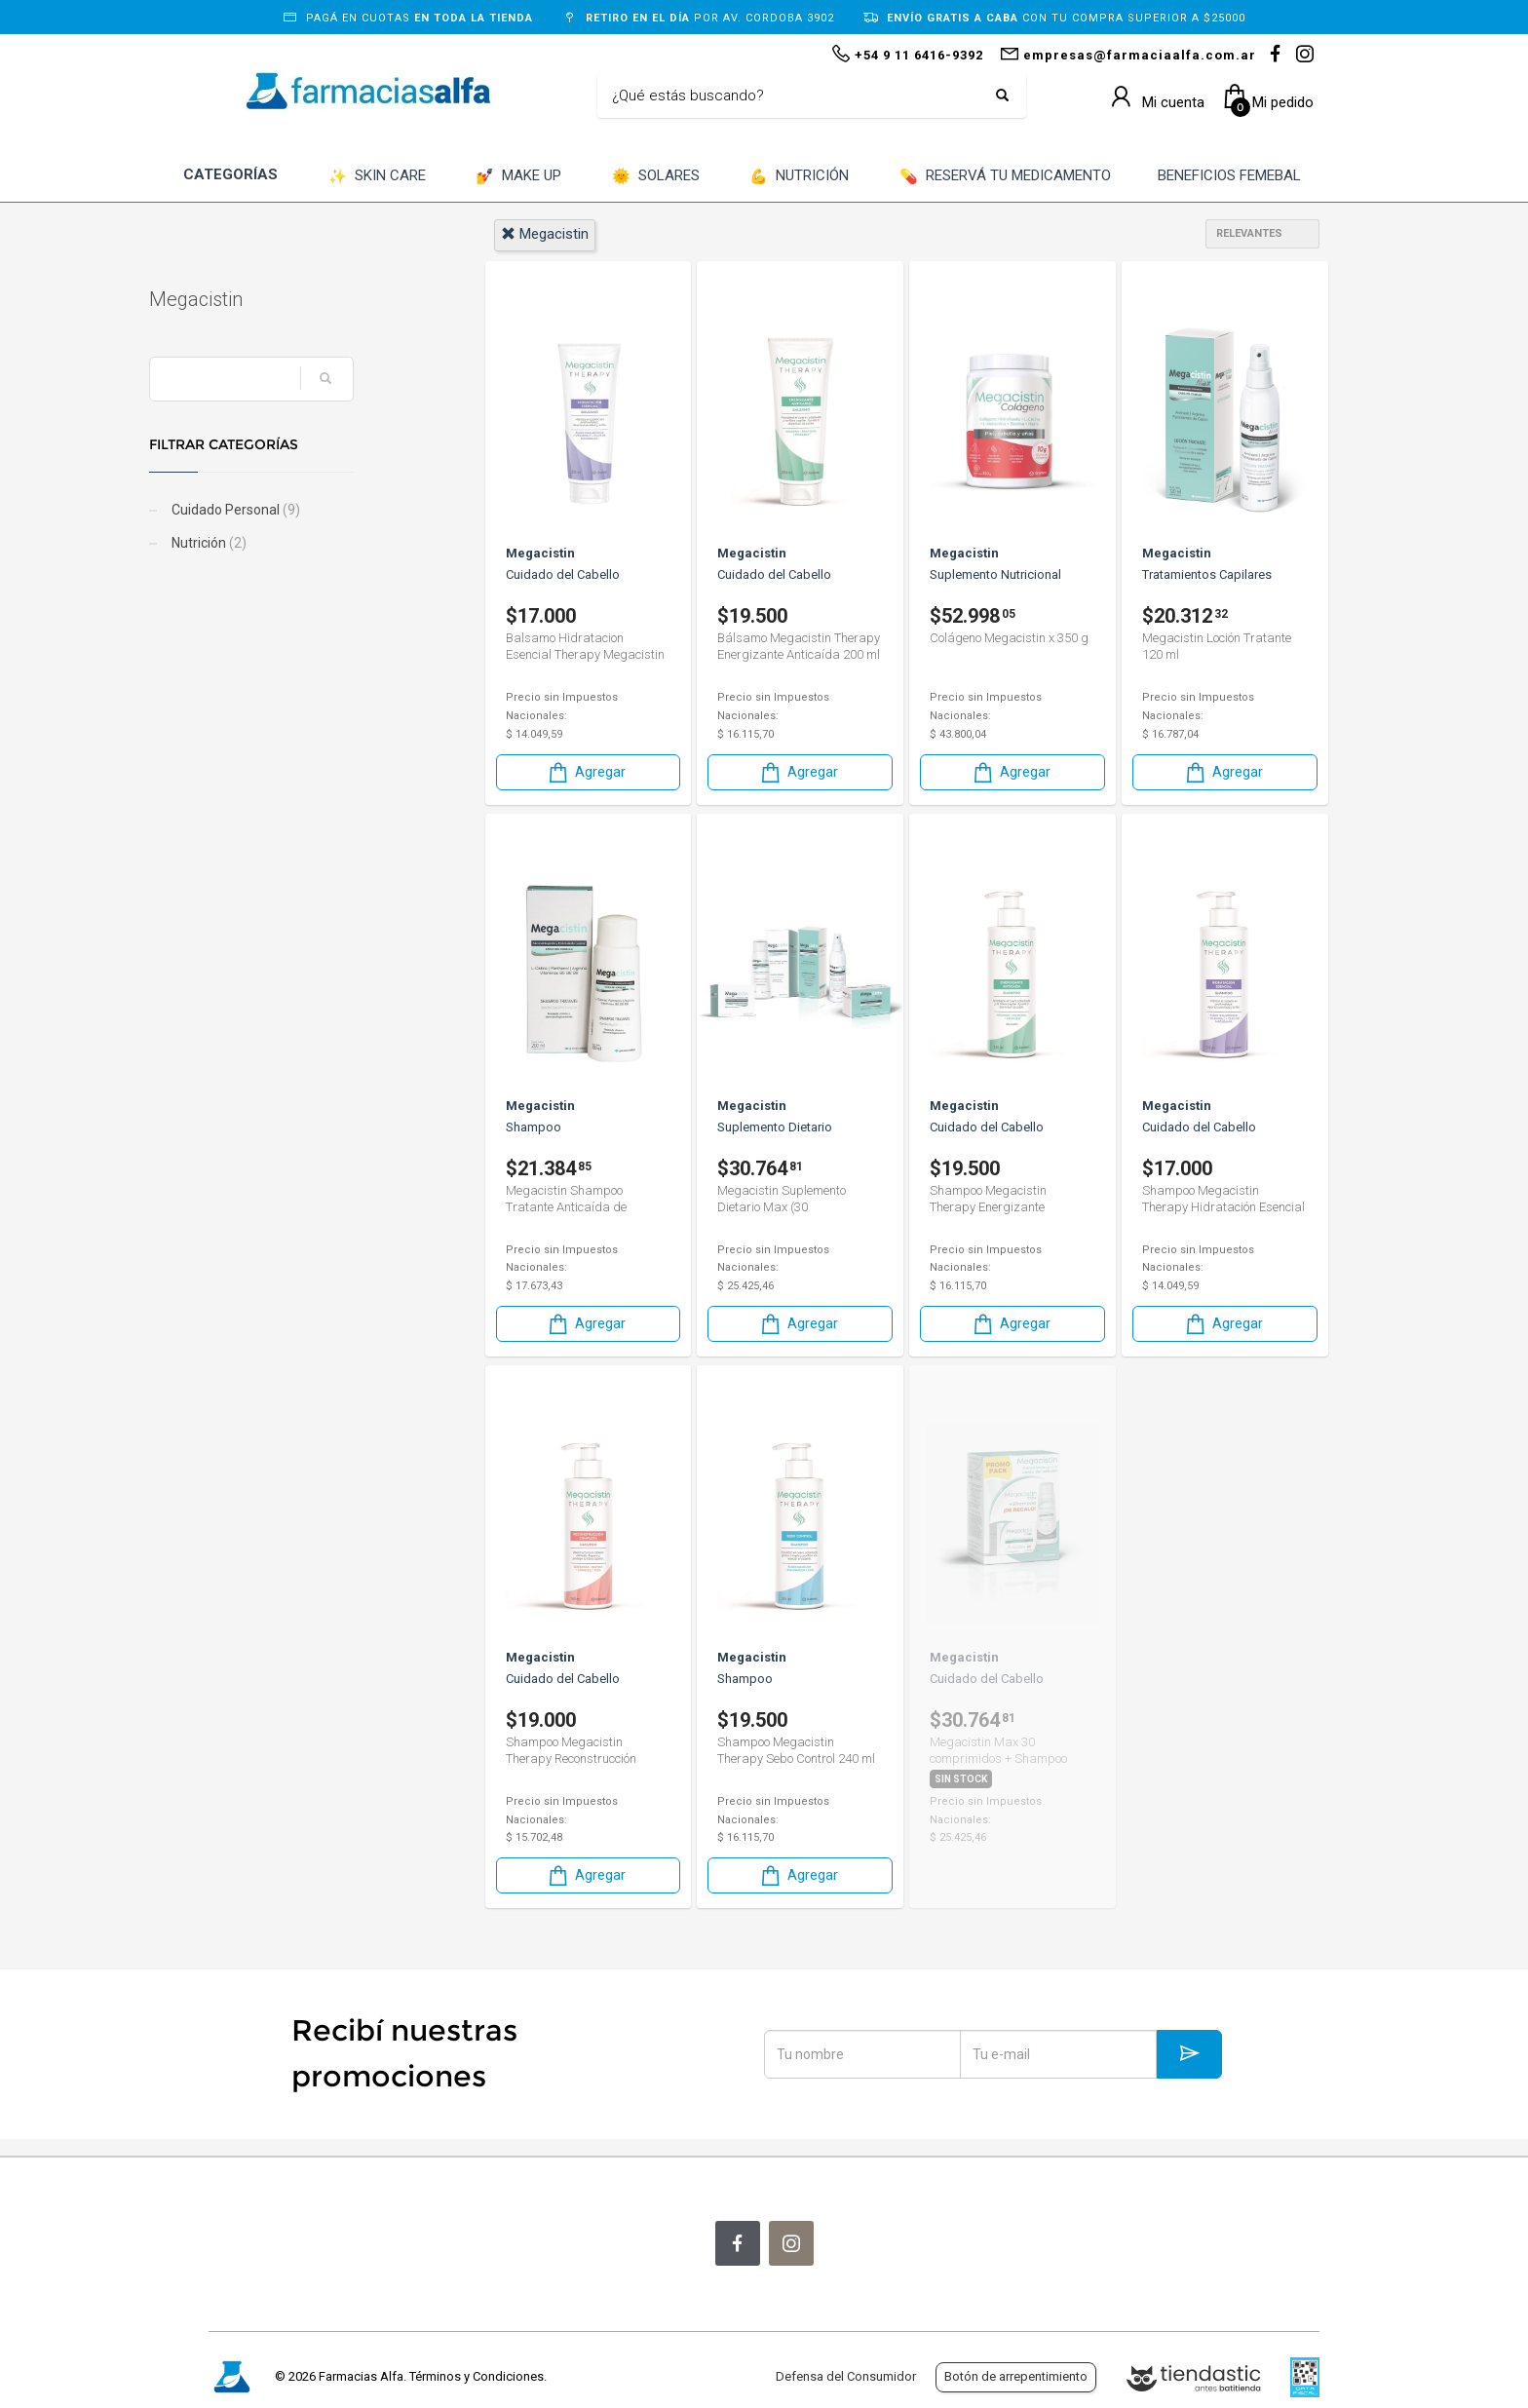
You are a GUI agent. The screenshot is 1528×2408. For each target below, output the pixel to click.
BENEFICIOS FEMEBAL (1229, 175)
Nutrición (267, 543)
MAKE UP (518, 177)
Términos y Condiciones (476, 2376)
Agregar (586, 772)
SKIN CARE (377, 177)
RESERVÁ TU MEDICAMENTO (1005, 177)
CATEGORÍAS (230, 174)
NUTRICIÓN (799, 177)
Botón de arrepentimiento (1016, 2376)
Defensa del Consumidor (846, 2376)
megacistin (545, 234)
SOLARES (656, 177)
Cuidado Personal (294, 509)
